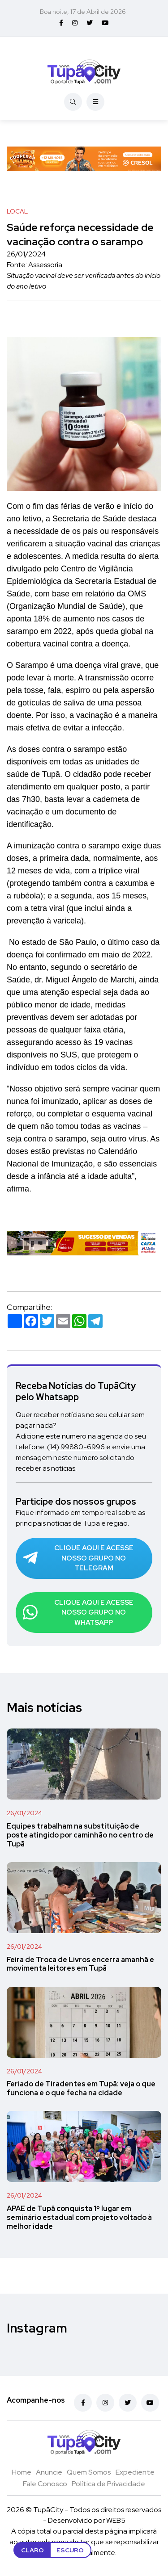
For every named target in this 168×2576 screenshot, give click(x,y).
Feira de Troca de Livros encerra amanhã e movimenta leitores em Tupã (80, 1964)
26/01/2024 (24, 1813)
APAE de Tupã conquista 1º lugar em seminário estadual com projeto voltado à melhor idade (79, 2217)
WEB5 (115, 2520)
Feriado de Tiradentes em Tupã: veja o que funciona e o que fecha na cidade (81, 2089)
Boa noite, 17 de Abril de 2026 (83, 12)
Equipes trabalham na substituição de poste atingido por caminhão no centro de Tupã (80, 1835)
